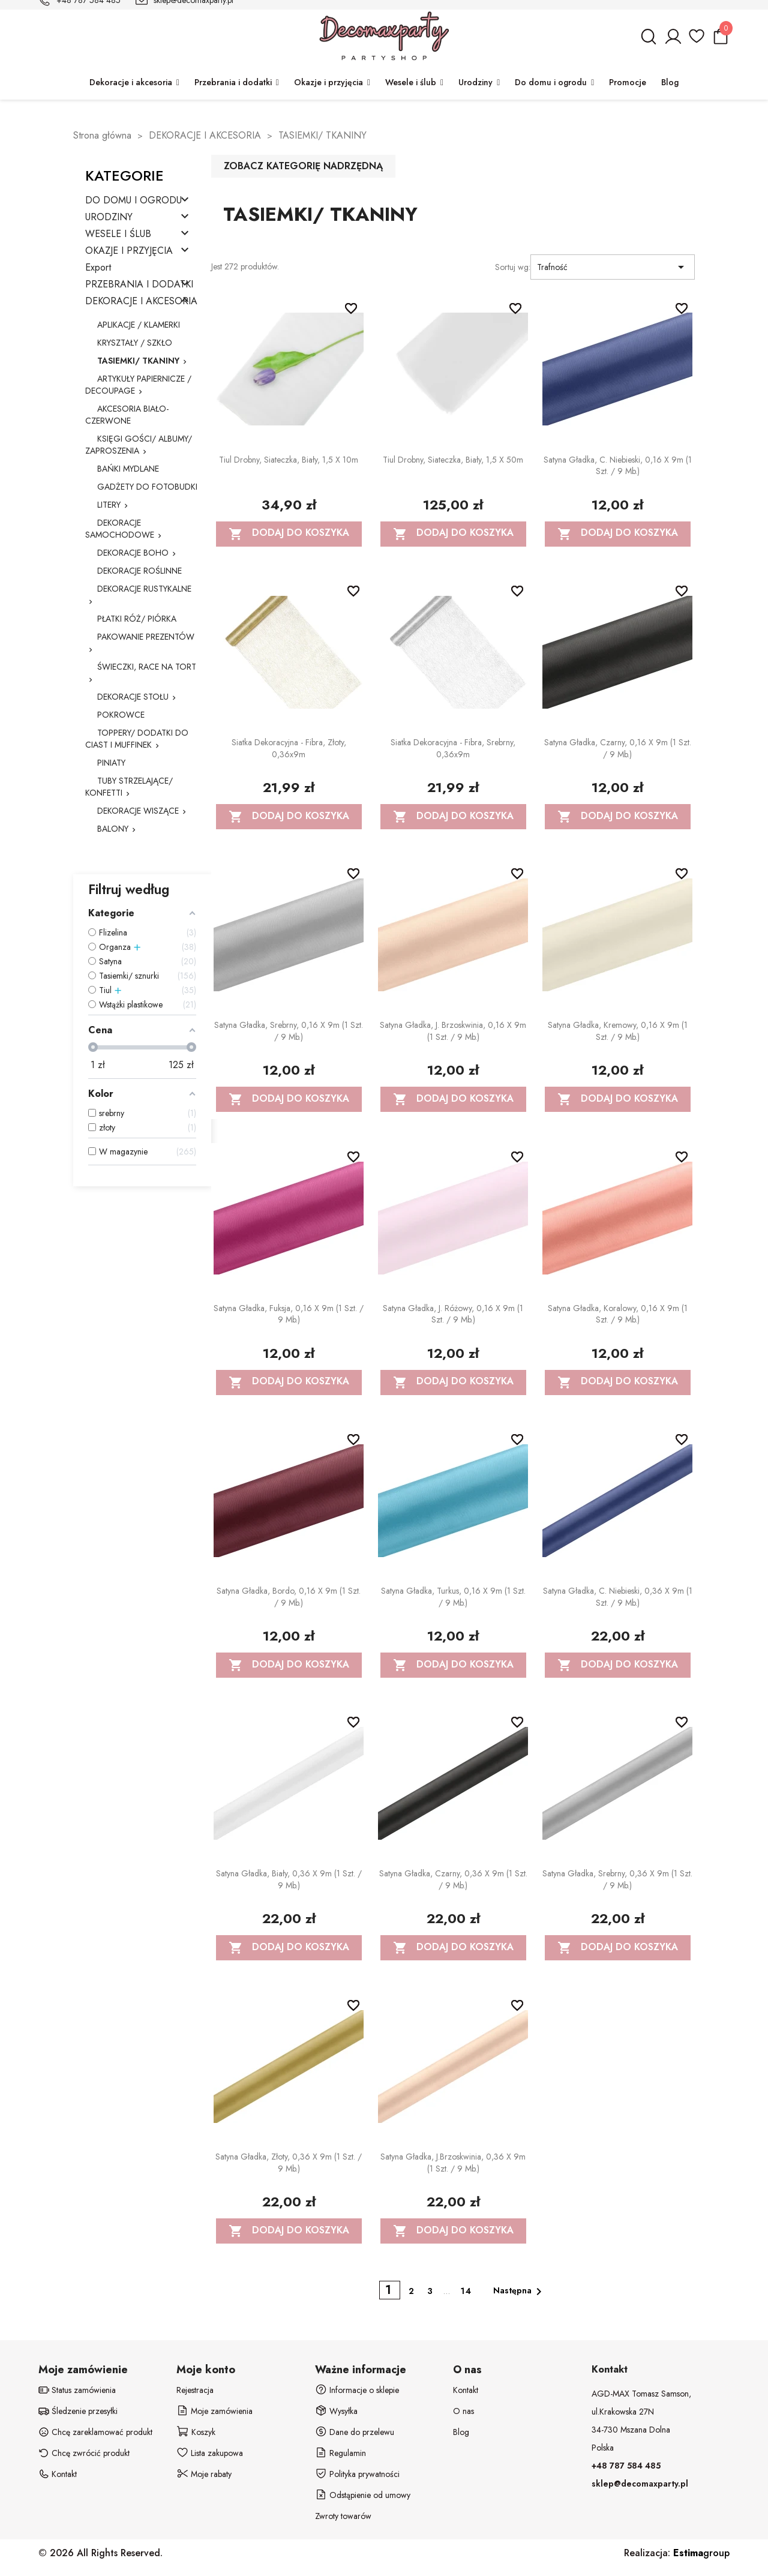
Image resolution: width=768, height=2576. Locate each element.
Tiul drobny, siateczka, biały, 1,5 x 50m (453, 460)
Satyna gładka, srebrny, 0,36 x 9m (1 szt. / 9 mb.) (617, 1879)
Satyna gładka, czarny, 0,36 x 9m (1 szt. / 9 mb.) (453, 1879)
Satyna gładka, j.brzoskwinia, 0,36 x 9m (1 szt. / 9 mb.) (453, 2163)
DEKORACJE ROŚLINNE (139, 571)
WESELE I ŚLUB (118, 234)
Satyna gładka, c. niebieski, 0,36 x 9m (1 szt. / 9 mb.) (617, 1597)
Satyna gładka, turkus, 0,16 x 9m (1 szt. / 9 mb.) (453, 1597)
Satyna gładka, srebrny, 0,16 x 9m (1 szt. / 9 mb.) (288, 1031)
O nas (463, 2411)
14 (466, 2291)
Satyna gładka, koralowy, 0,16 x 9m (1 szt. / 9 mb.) (618, 1314)
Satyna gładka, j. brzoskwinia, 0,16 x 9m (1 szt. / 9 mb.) (453, 1031)
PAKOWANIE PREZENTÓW (145, 637)
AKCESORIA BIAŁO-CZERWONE (127, 415)
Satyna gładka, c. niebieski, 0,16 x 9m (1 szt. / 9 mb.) (618, 466)
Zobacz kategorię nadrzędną (303, 166)
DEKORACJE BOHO (133, 553)
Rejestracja (195, 2390)
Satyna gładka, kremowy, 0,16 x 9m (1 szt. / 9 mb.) (618, 1031)
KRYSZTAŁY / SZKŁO (134, 343)
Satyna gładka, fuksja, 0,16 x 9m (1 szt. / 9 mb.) (289, 1314)
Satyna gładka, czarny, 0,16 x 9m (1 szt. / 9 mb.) (617, 748)
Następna (519, 2291)
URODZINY (109, 217)
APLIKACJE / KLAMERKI (138, 325)
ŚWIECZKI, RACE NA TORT (146, 667)
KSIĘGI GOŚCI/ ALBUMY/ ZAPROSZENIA (138, 445)
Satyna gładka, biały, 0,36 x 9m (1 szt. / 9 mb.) (289, 1879)
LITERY (109, 505)
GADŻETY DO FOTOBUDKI (147, 487)
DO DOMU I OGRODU (133, 200)
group (701, 2553)
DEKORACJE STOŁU (133, 697)
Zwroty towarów (343, 2516)
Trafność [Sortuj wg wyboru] (612, 267)
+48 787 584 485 (626, 2466)
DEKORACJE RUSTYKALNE (144, 589)
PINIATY (111, 763)
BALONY (112, 829)
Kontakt (465, 2390)
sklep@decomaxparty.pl (640, 2484)
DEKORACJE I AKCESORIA (141, 301)
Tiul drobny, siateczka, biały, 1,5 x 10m (288, 460)
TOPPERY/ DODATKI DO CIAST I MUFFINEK (136, 739)
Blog (461, 2432)
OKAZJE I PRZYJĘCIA (129, 251)
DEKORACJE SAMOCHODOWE (119, 529)
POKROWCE (121, 715)
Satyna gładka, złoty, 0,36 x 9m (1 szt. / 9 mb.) (288, 2163)
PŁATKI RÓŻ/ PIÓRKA (136, 619)
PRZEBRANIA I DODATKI (139, 284)
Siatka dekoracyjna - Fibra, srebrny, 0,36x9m (453, 748)
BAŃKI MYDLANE (128, 469)
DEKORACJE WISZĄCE (138, 811)
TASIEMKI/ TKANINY (138, 361)
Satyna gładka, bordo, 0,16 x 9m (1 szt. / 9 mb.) (289, 1597)
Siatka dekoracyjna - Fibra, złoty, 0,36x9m (289, 748)
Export (98, 268)
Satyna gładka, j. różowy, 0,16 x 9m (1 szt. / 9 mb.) (453, 1314)
